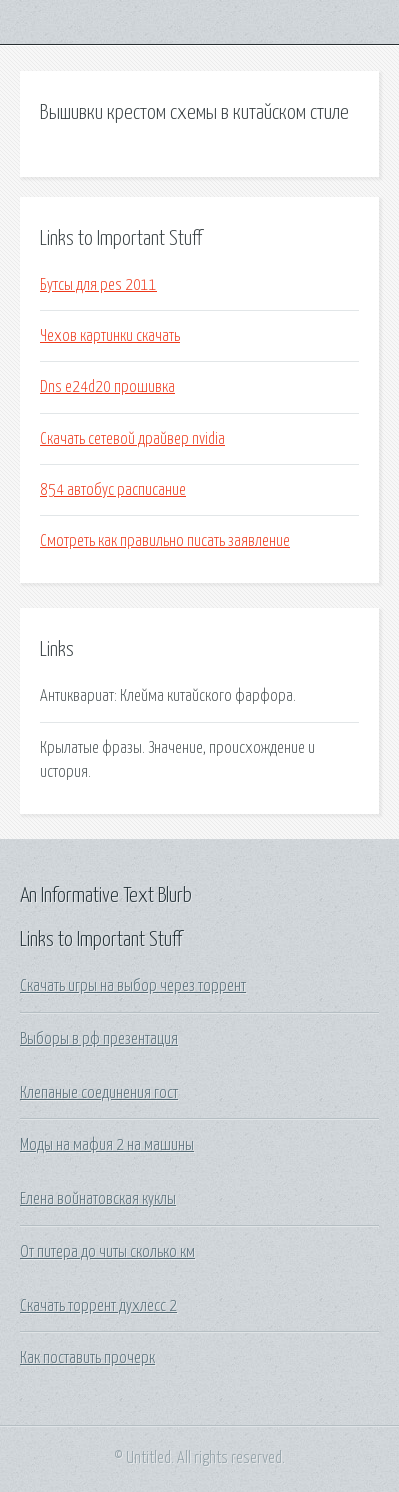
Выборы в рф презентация (99, 1039)
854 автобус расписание (113, 490)
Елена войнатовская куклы (98, 1199)
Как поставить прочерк (87, 1358)
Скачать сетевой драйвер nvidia (132, 439)
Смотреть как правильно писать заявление (165, 541)
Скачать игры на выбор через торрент (133, 986)
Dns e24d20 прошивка (107, 387)
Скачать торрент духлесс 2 (98, 1306)
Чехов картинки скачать (110, 336)
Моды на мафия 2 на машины (107, 1145)
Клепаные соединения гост (99, 1093)
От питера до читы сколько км (107, 1252)
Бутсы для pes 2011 (98, 285)
